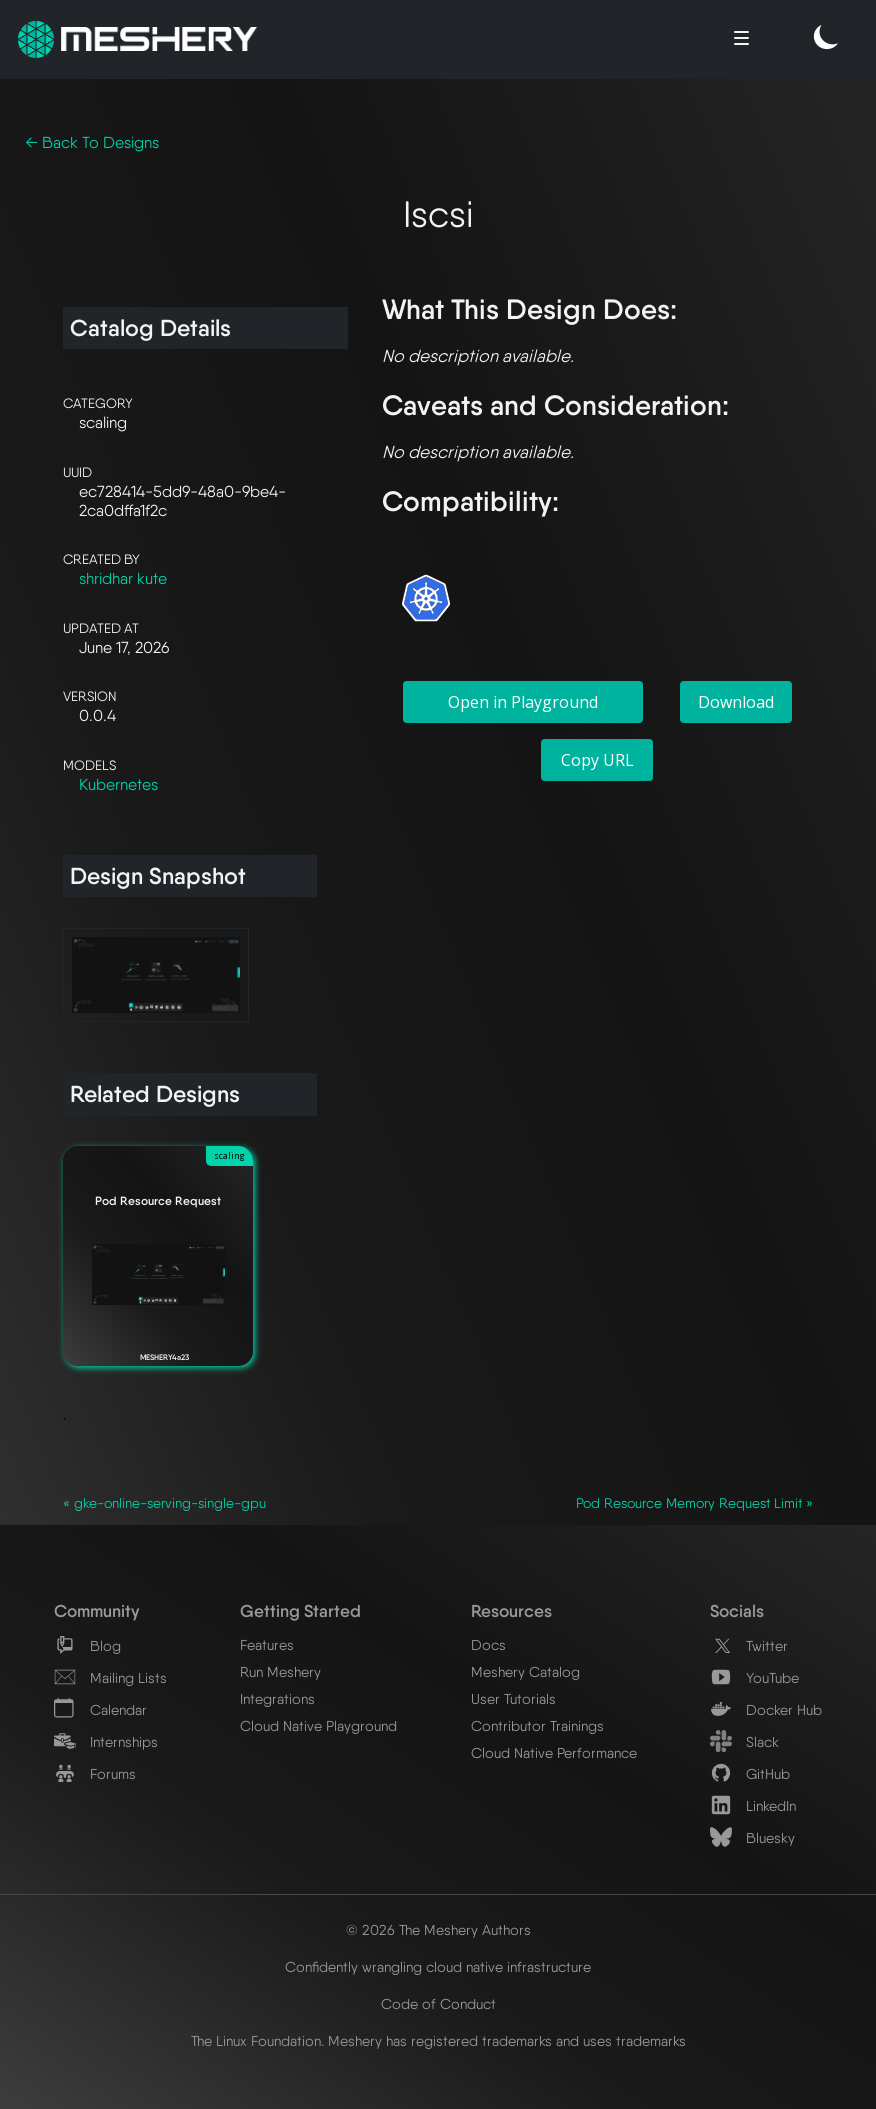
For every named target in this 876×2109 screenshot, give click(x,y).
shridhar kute (123, 578)
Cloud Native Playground (318, 1725)
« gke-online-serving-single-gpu (164, 1503)
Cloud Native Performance (554, 1752)
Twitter (749, 1645)
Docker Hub (766, 1709)
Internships (106, 1741)
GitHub (750, 1773)
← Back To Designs (92, 142)
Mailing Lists (110, 1677)
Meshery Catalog (525, 1671)
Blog (87, 1645)
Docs (488, 1644)
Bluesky (752, 1837)
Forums (95, 1773)
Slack (744, 1741)
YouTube (754, 1677)
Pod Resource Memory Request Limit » (694, 1503)
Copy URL (597, 760)
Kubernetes (118, 784)
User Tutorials (513, 1698)
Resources (511, 1610)
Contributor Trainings (537, 1725)
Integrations (277, 1698)
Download (736, 702)
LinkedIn (753, 1805)
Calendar (100, 1709)
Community (96, 1610)
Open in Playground (523, 702)
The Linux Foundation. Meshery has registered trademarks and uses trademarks (438, 2040)
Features (267, 1644)
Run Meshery (280, 1671)
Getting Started (300, 1610)
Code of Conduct (438, 2003)
